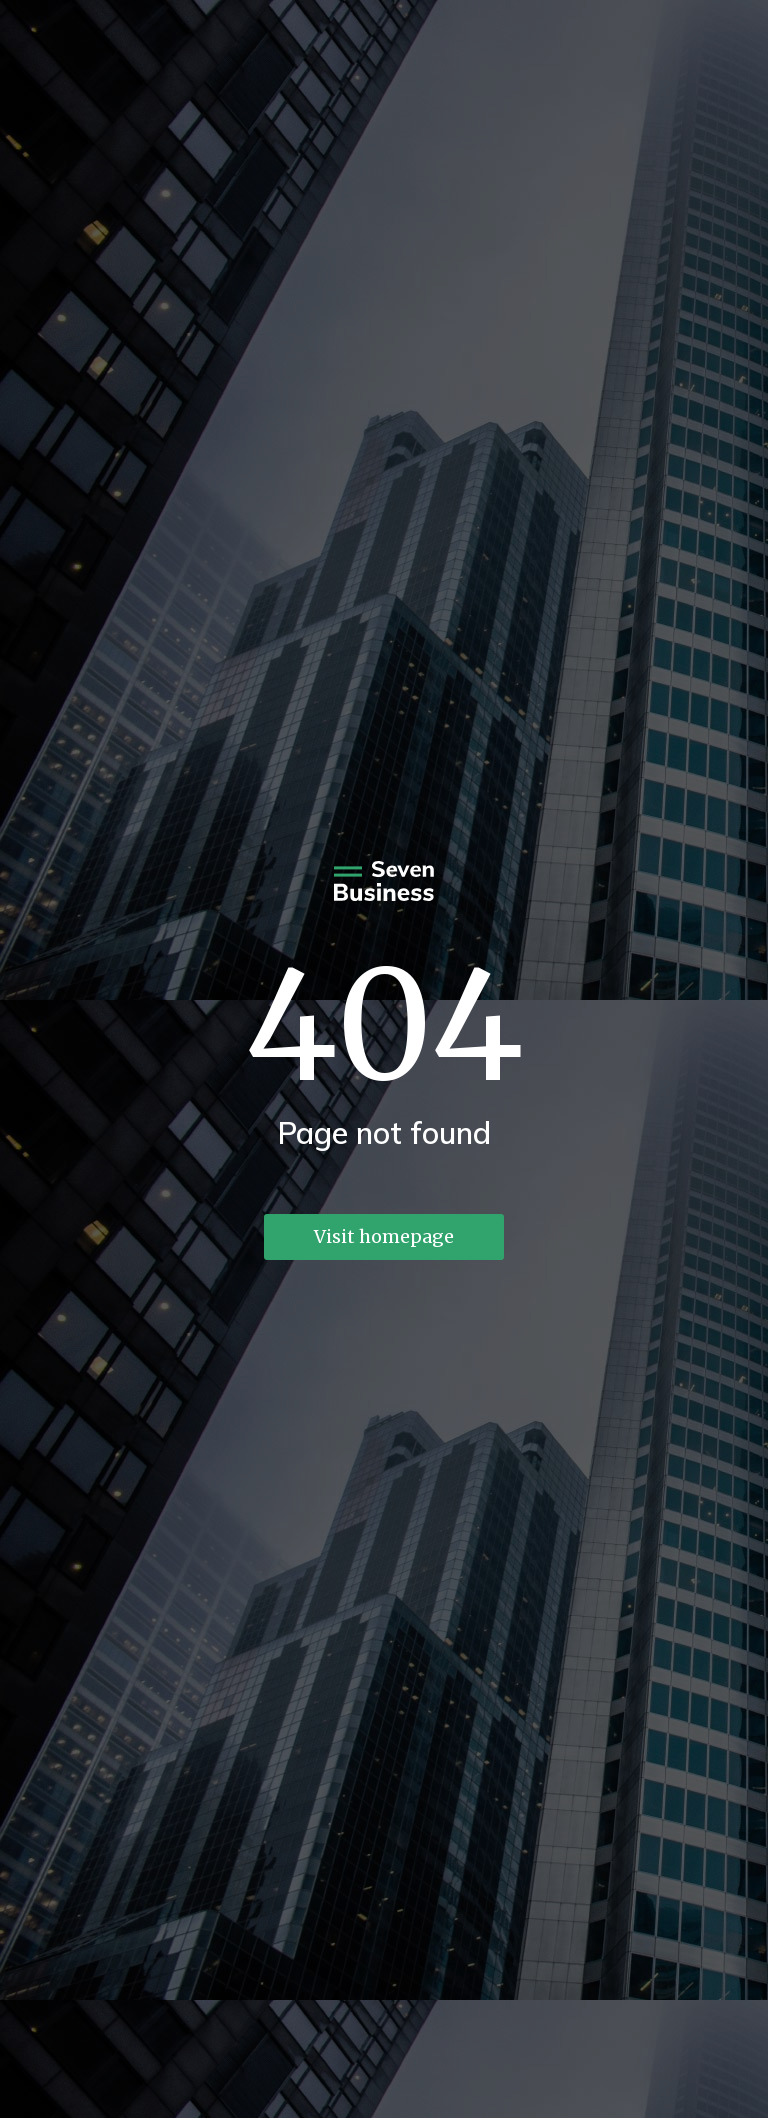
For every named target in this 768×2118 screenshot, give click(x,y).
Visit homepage (384, 1236)
